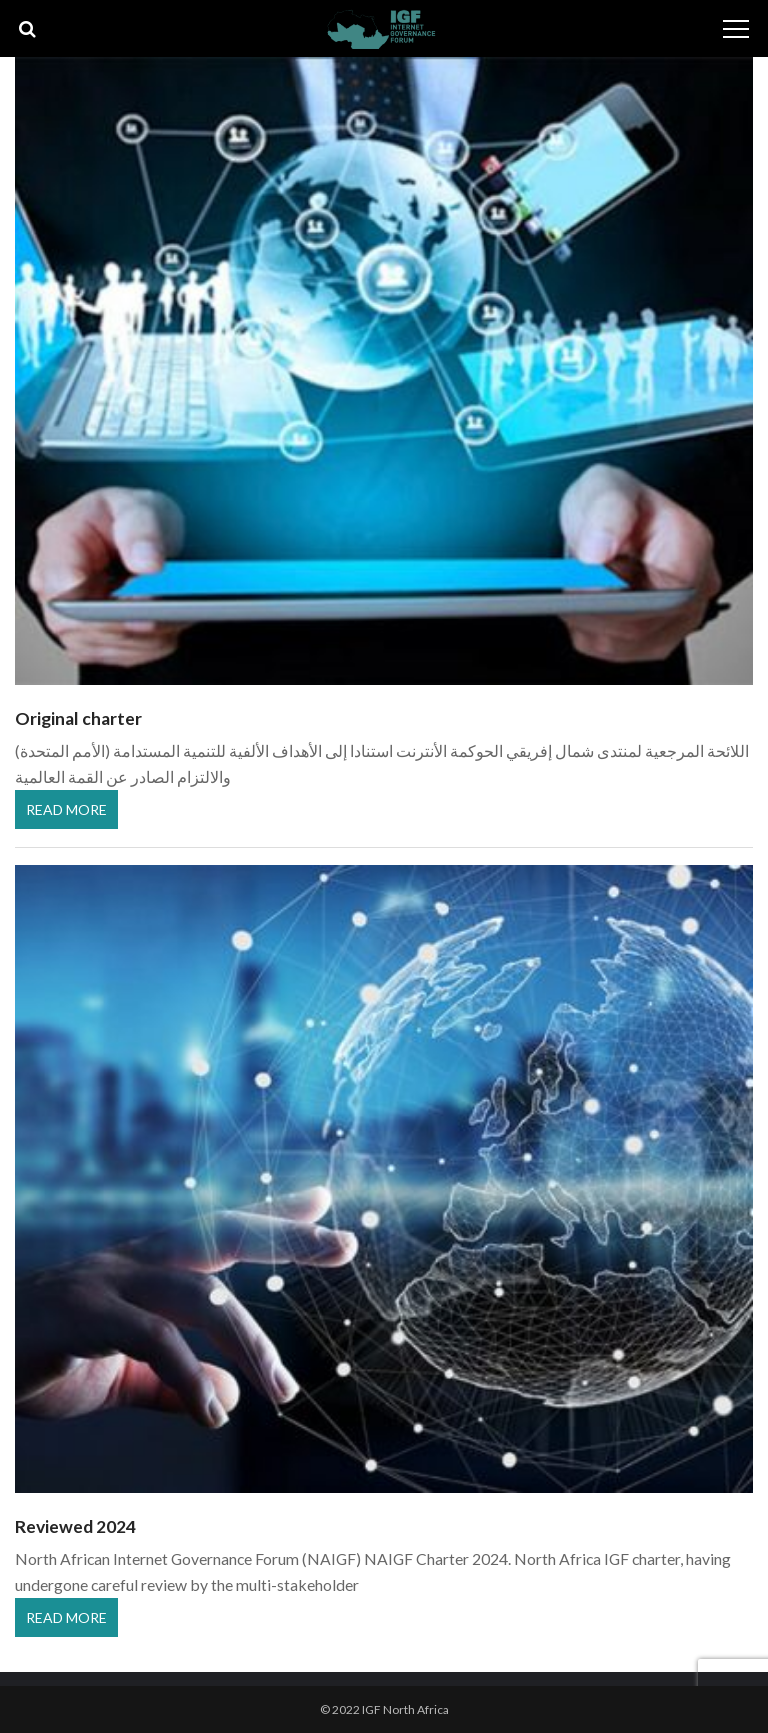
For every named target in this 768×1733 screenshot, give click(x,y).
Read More (66, 809)
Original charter (78, 718)
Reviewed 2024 (75, 1526)
